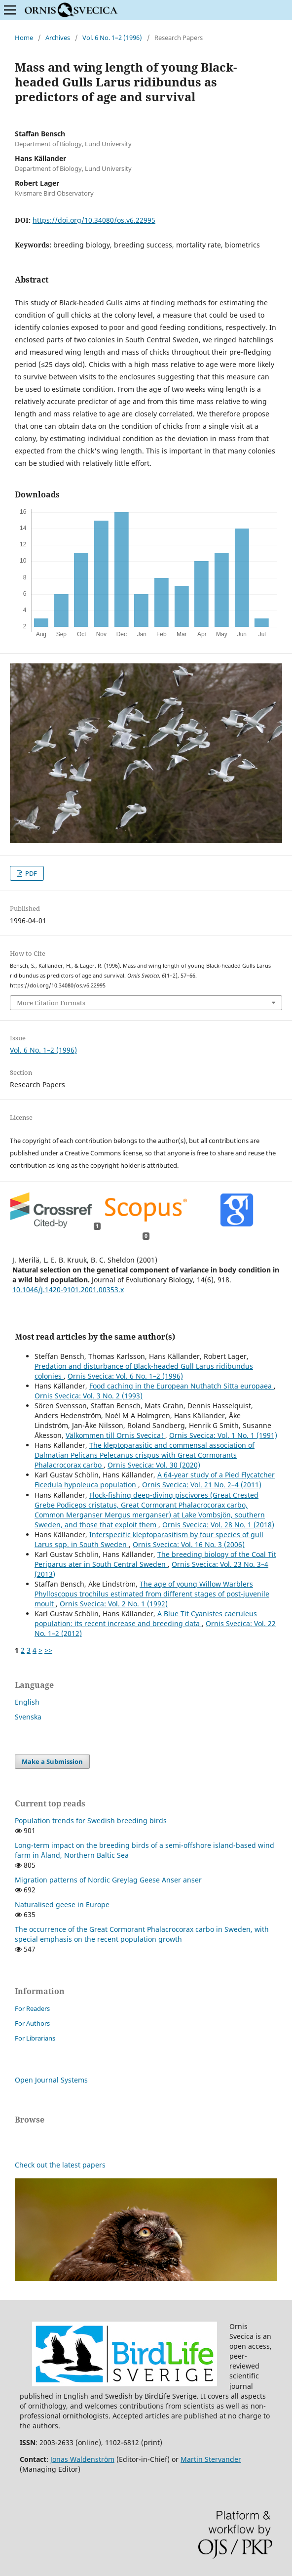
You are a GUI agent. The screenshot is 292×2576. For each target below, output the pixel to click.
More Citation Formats (51, 1002)
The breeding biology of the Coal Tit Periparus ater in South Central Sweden (155, 1559)
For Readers (32, 2008)
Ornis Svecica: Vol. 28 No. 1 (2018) (218, 1524)
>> (48, 1650)
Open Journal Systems (51, 2080)
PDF (30, 873)
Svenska (28, 1716)
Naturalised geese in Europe (62, 1904)
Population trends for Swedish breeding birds (91, 1820)
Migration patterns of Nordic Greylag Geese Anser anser (108, 1879)
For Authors (32, 2023)
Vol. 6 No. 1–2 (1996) (112, 37)
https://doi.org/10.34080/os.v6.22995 (94, 220)
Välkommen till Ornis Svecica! (115, 1435)
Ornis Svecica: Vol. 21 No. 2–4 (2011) (201, 1484)
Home (24, 37)
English (27, 1702)
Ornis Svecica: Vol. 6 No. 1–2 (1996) (125, 1376)
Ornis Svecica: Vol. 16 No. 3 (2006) (189, 1544)
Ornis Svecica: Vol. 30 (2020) (154, 1465)
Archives (57, 37)
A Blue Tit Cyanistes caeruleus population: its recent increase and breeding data (146, 1618)
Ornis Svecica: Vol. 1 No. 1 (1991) (223, 1435)
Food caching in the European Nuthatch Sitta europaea (181, 1385)
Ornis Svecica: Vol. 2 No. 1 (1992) (114, 1603)
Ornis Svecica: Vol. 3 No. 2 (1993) (89, 1395)
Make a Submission (52, 1761)
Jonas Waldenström (82, 2459)
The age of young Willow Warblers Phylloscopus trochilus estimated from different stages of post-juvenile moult (152, 1593)
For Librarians (35, 2038)
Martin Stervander (211, 2459)
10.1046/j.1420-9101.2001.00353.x (68, 1289)
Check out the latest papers (60, 2164)
